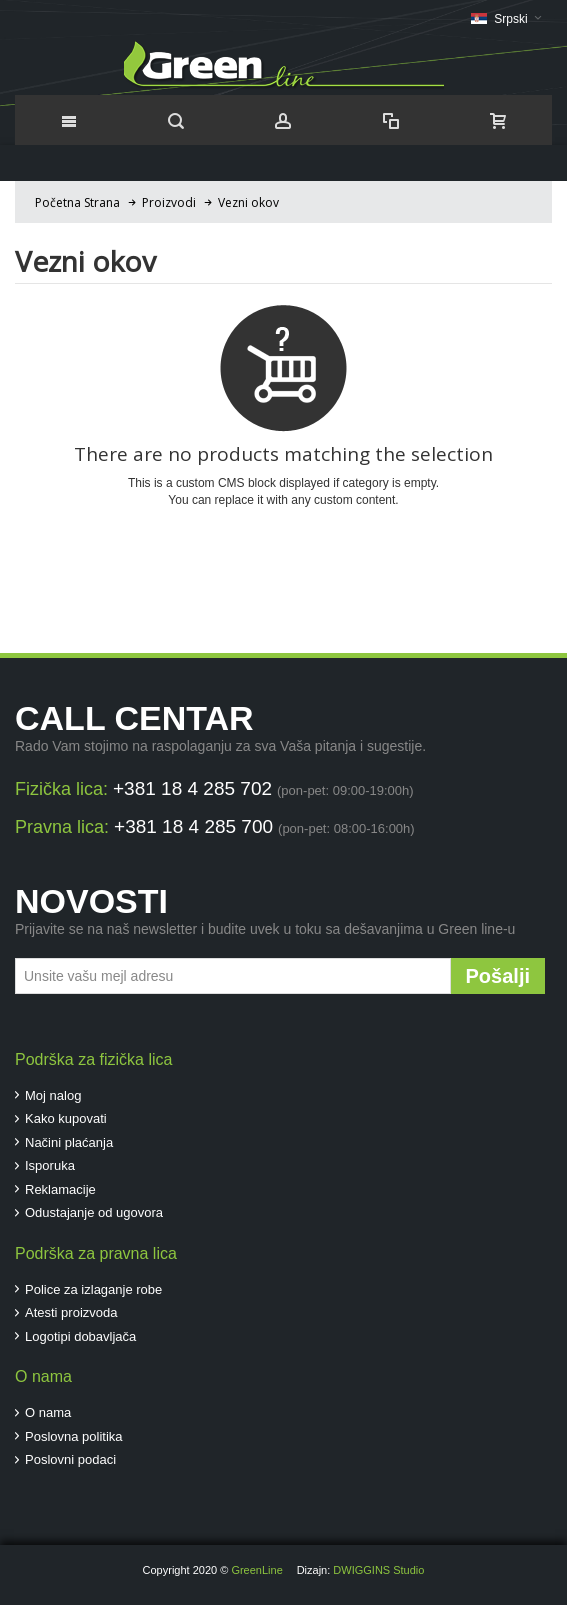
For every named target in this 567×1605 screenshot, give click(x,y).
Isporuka (50, 1165)
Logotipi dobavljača (80, 1336)
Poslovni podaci (70, 1459)
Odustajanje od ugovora (94, 1212)
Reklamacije (60, 1189)
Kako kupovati (66, 1118)
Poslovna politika (74, 1436)
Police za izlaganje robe (93, 1289)
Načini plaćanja (69, 1142)
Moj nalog (53, 1095)
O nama (48, 1412)
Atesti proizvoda (71, 1312)
